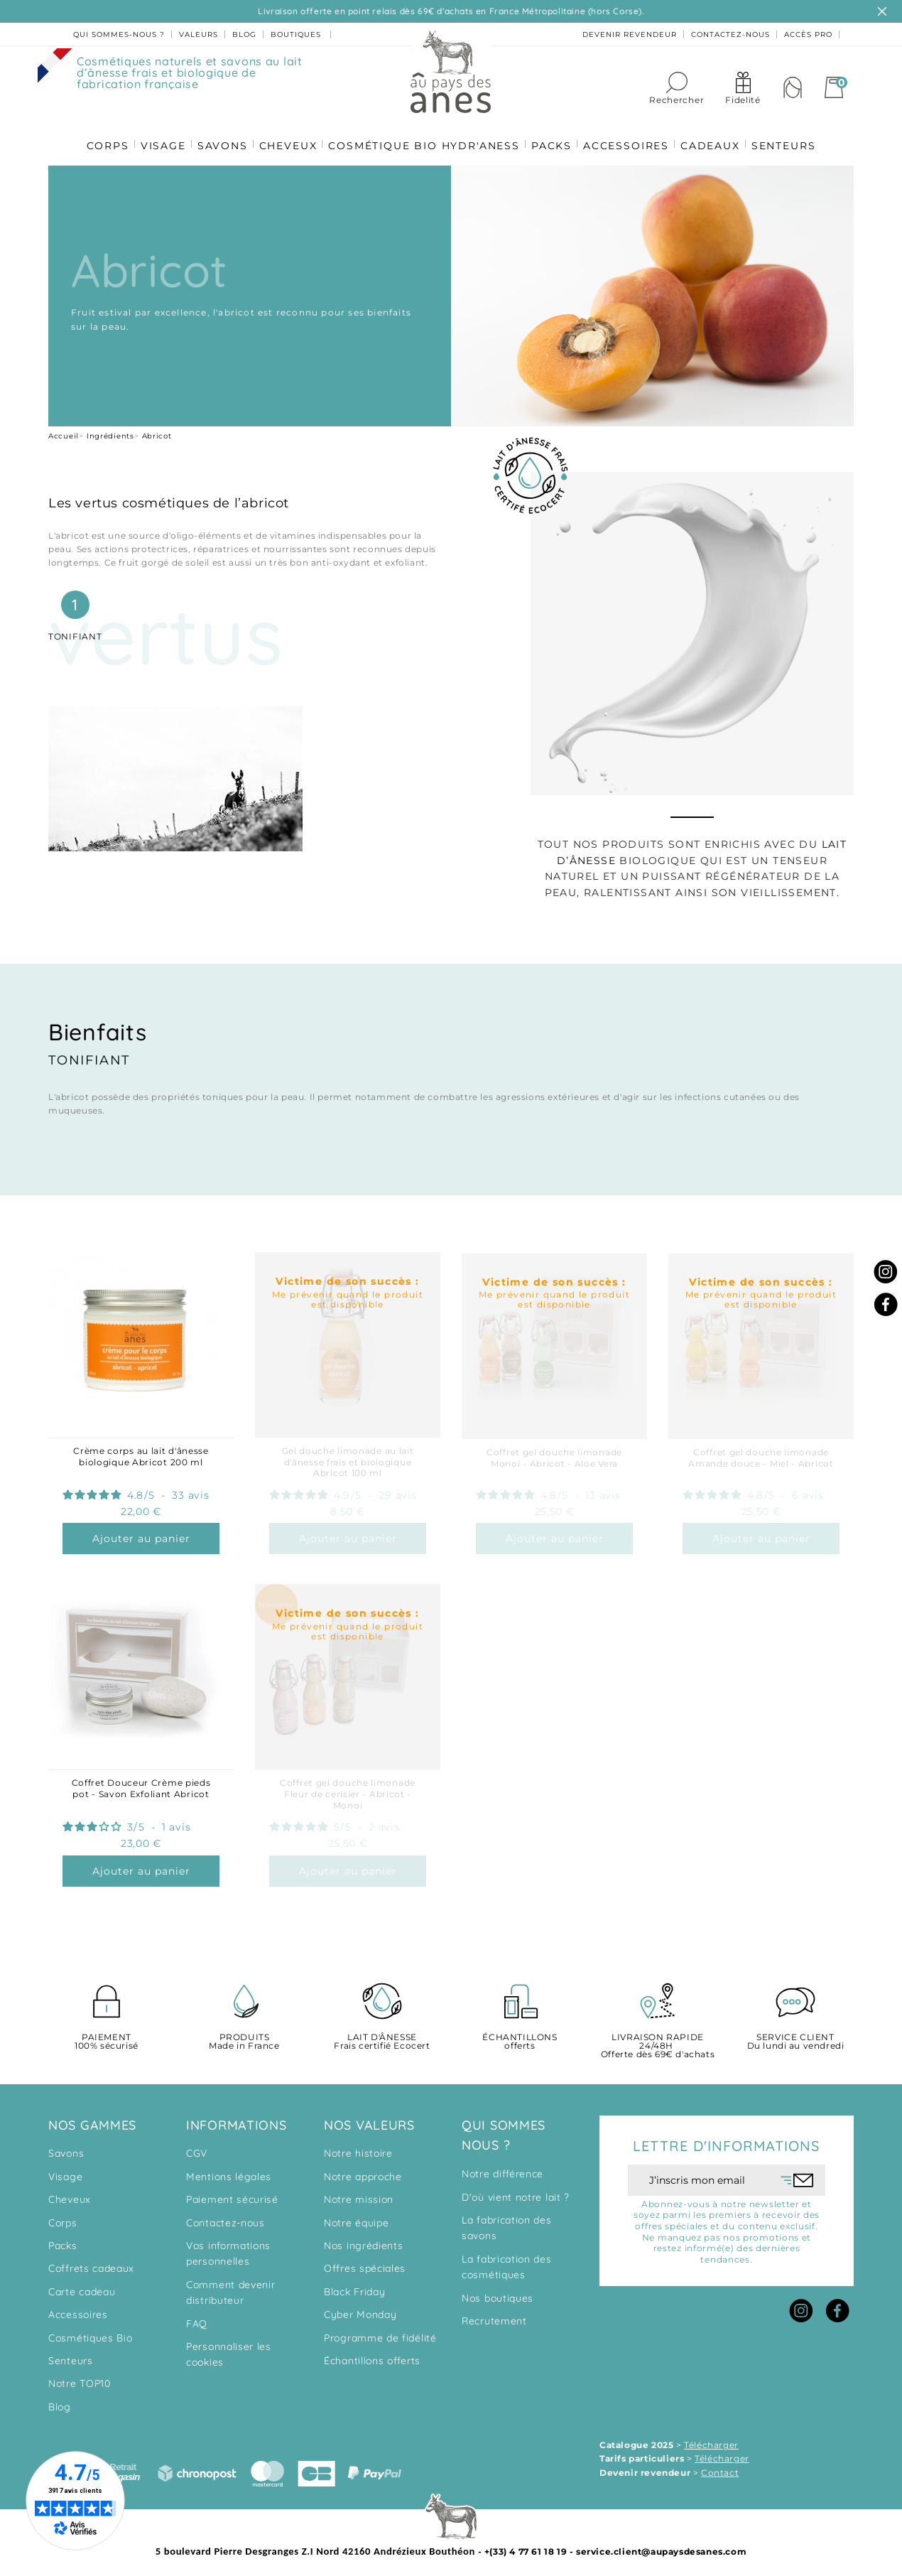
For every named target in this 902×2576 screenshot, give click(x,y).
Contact (720, 2467)
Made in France (244, 2036)
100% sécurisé (106, 2036)
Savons (66, 2147)
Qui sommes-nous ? (119, 34)
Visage (65, 2171)
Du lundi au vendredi (795, 2036)
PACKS (553, 135)
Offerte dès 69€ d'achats (657, 2040)
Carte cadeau (81, 2286)
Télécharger (711, 2439)
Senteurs (70, 2355)
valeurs (198, 34)
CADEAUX (716, 135)
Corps (62, 2217)
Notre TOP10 (79, 2377)
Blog (59, 2401)
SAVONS (218, 135)
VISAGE (157, 135)
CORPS (100, 135)
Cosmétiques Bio (90, 2332)
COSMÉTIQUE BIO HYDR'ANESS (424, 135)
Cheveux (69, 2193)
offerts (520, 2036)
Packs (62, 2239)
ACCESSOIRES (630, 135)
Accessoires (78, 2308)
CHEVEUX (286, 135)
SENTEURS (791, 135)
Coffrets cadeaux (91, 2262)
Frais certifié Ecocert (382, 2036)
